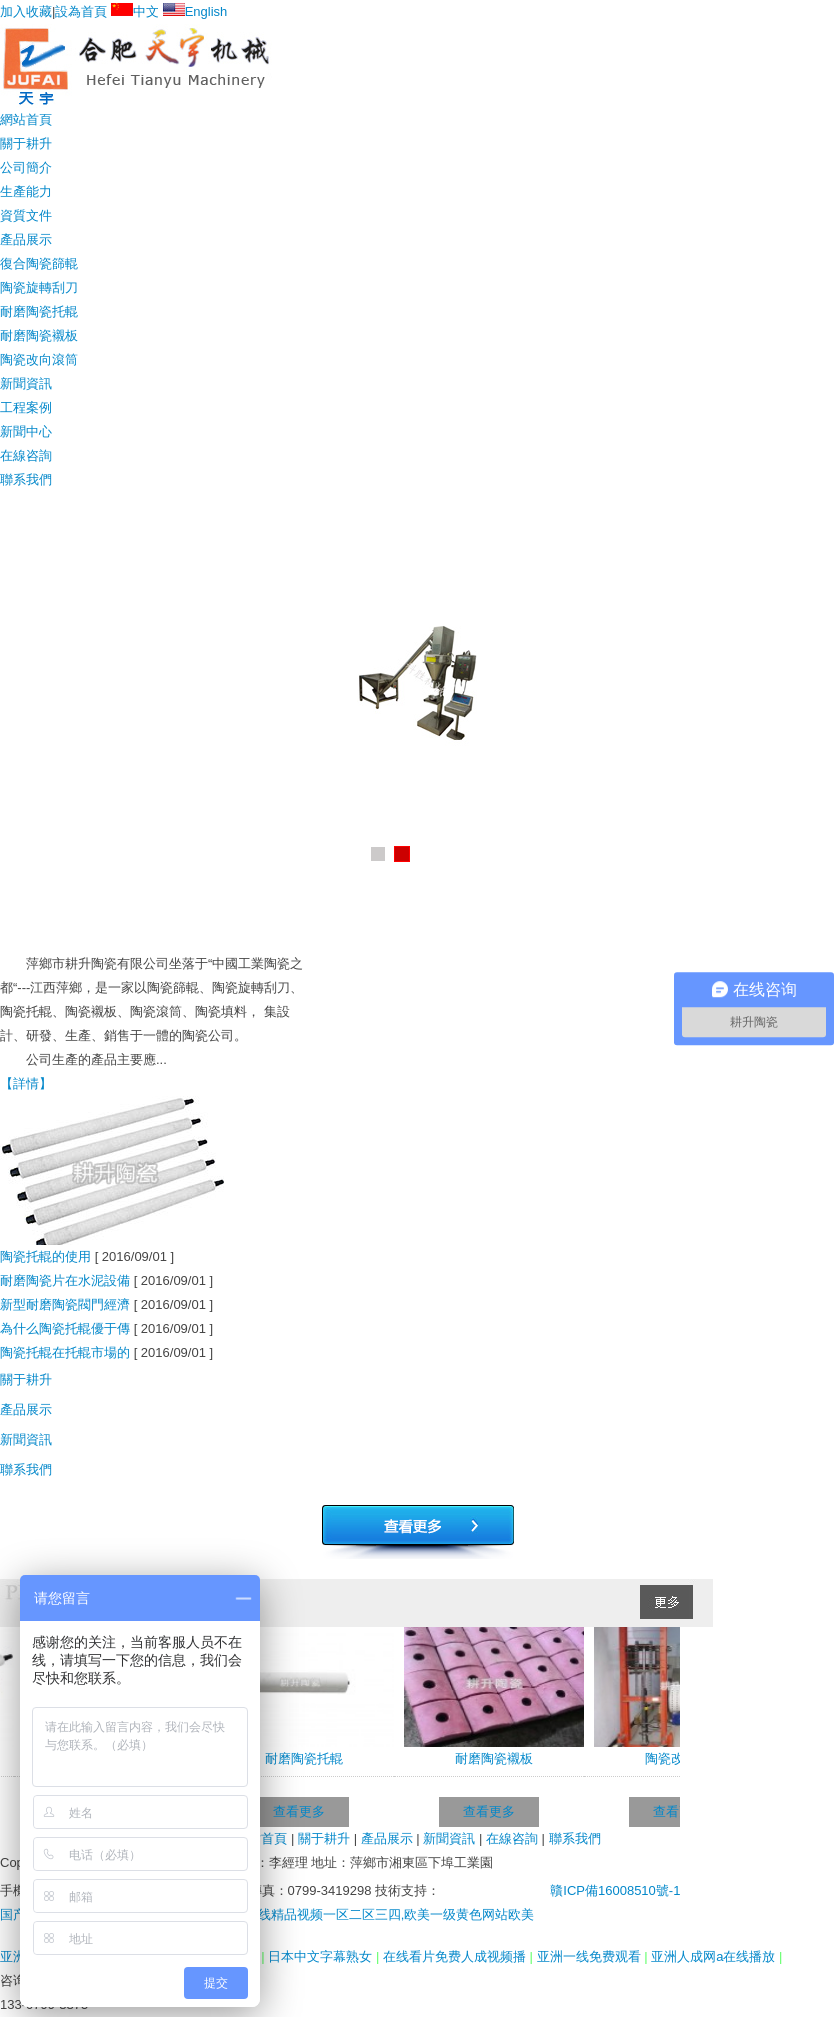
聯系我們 (26, 479)
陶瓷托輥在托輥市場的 (65, 1352)
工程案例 (26, 407)
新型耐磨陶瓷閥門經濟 (65, 1304)
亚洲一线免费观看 (591, 1956)
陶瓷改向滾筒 (39, 359)
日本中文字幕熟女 (322, 1956)
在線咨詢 (26, 455)
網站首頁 (26, 119)
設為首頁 (81, 11)
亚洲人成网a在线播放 (715, 1956)
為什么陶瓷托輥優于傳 (65, 1328)
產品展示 (26, 239)
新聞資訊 (26, 383)
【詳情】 (26, 1083)
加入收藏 (26, 11)
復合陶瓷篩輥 (39, 263)
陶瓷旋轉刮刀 (39, 287)
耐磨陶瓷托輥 (39, 311)
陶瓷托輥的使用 (45, 1256)
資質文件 (26, 215)
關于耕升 (26, 143)
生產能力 (26, 191)
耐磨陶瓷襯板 (39, 335)
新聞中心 (26, 431)
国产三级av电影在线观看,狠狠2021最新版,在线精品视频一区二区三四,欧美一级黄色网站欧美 (267, 1914)
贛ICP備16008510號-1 (611, 1890)
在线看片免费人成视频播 (456, 1956)
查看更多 (303, 1811)
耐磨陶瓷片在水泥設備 (65, 1280)
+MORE (799, 1125)
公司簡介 (26, 167)
